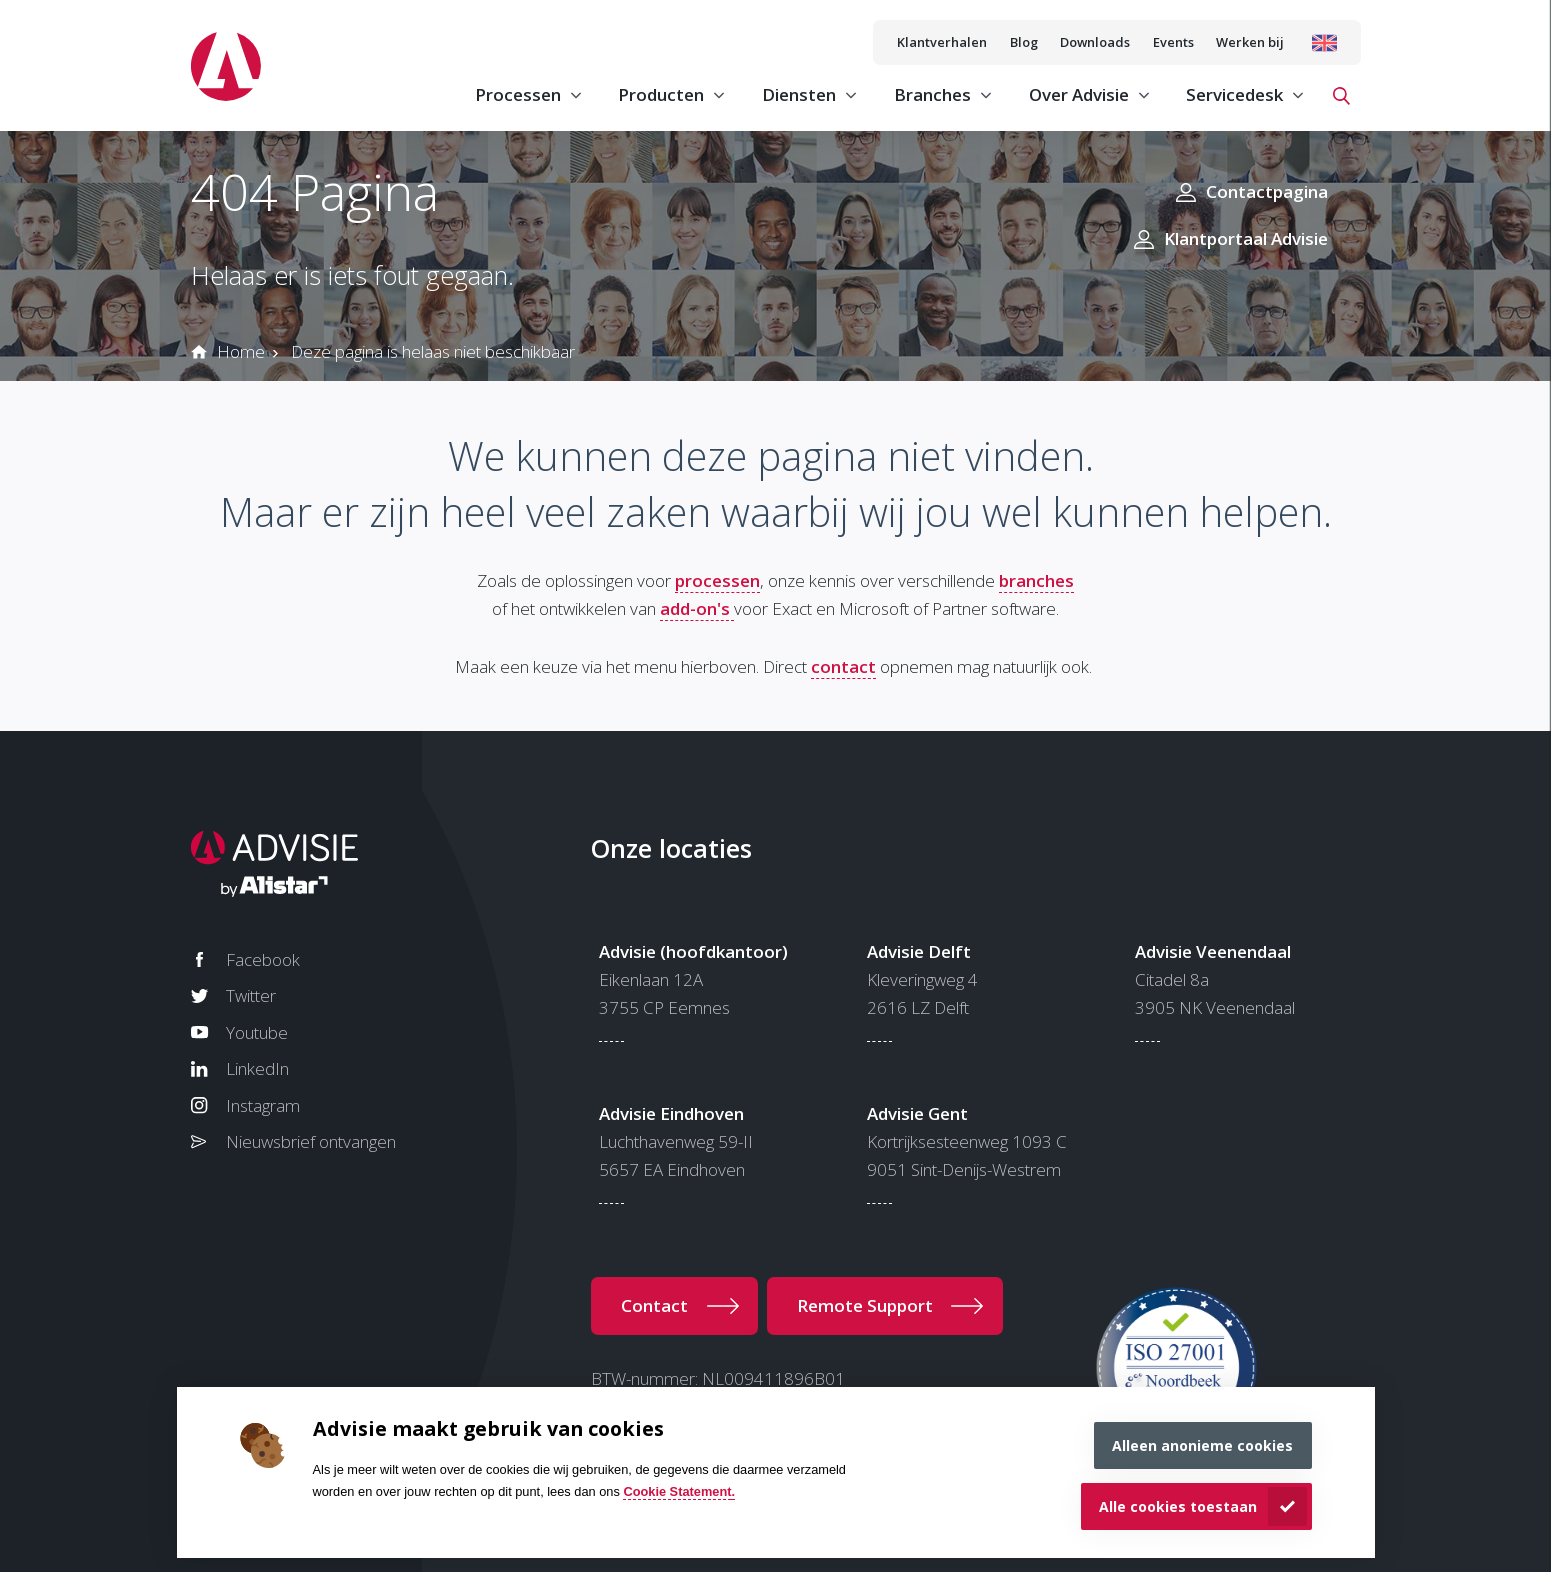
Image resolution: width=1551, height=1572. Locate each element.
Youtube (257, 1032)
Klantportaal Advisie (1246, 238)
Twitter (251, 995)
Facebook (263, 959)
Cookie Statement (677, 1491)
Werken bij (1250, 42)
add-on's (697, 608)
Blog (1024, 42)
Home (241, 351)
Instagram (263, 1105)
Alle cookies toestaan (1178, 1506)
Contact (654, 1305)
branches (1036, 580)
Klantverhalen (942, 42)
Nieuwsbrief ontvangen (311, 1141)
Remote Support (865, 1305)
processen (717, 580)
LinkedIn (257, 1068)
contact (843, 666)
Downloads (1095, 42)
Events (1173, 42)
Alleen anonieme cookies (1202, 1445)
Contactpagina (1267, 191)
